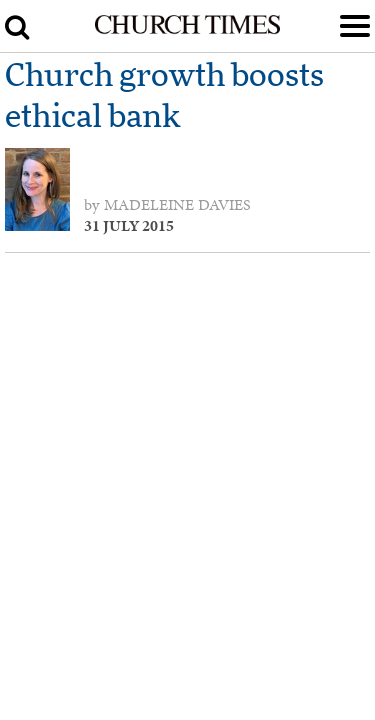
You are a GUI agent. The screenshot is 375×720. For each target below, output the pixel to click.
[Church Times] (187, 30)
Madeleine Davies (177, 205)
